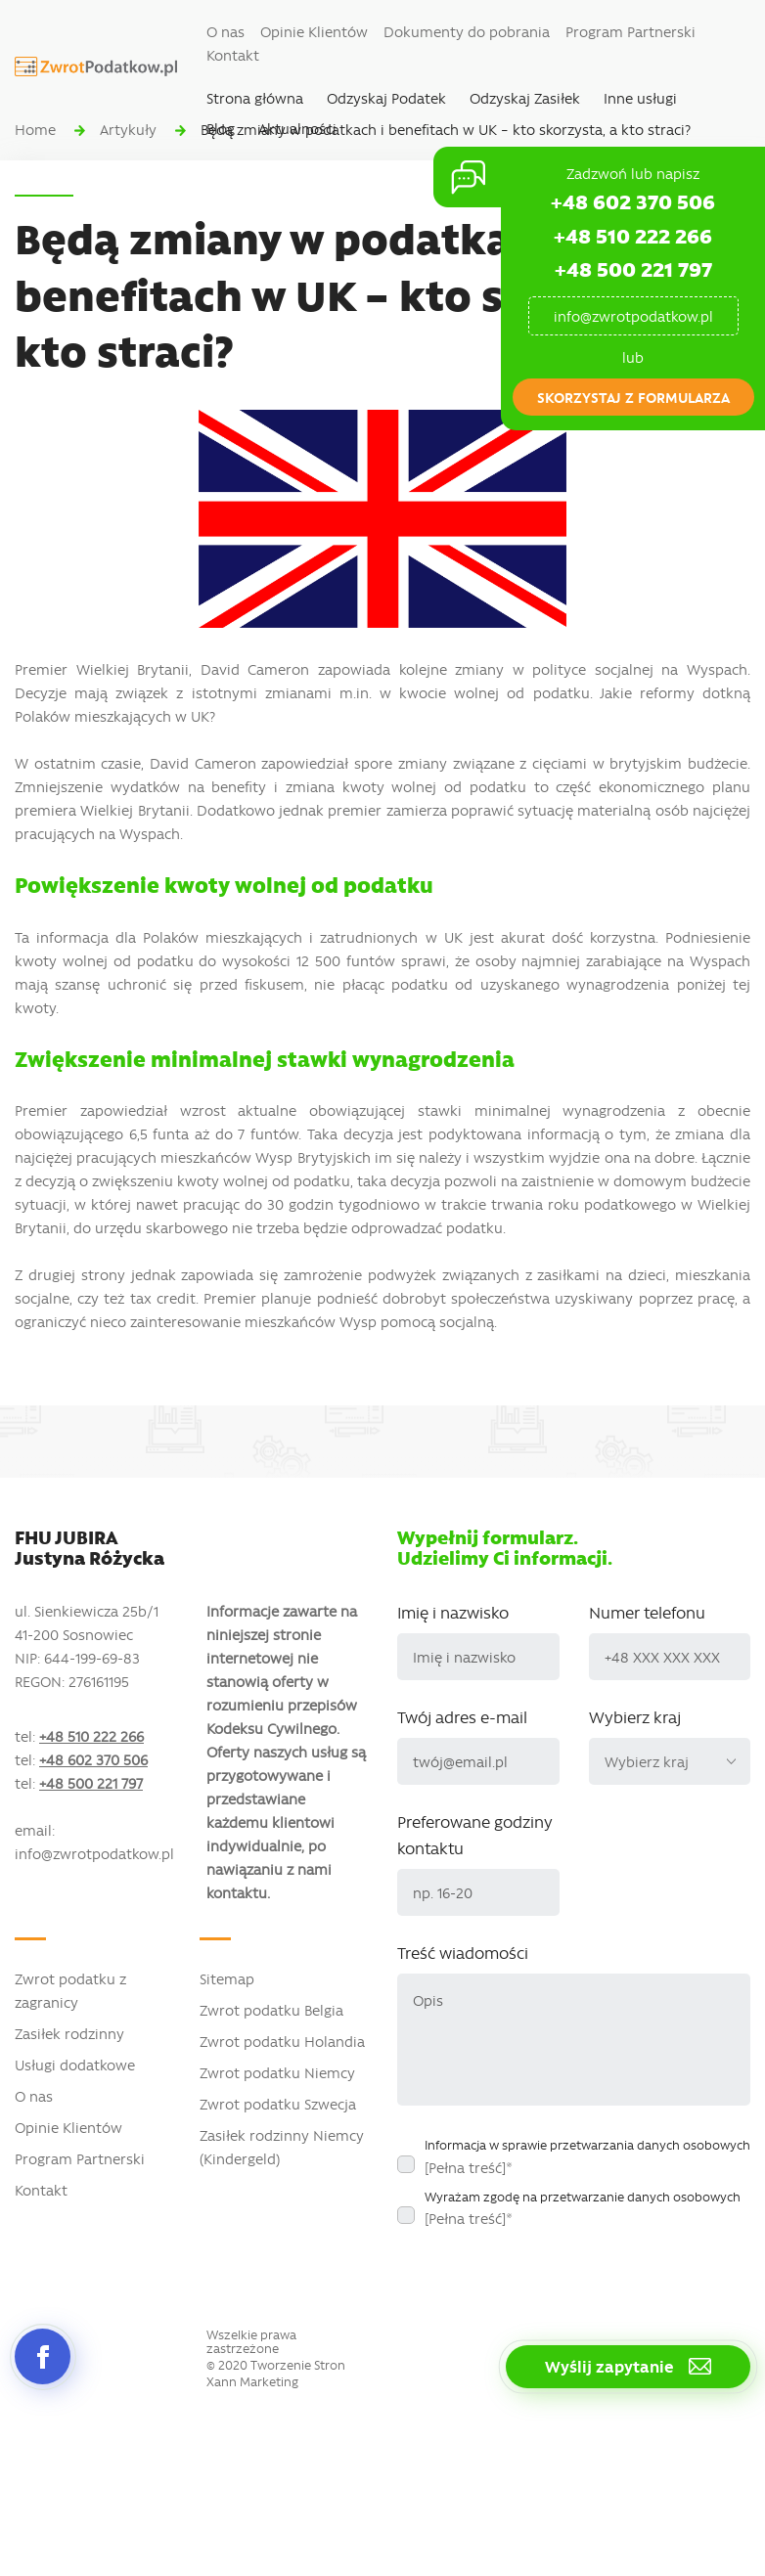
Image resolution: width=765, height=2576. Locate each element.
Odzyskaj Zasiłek (525, 98)
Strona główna (254, 98)
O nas (225, 31)
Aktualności (297, 128)
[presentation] (546, 2276)
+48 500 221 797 (633, 268)
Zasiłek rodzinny (69, 2033)
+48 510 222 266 (633, 235)
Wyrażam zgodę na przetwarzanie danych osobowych (583, 2208)
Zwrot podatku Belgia (271, 2010)
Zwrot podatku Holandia (282, 2041)
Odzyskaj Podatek (386, 98)
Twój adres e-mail (462, 1716)
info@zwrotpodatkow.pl (633, 316)
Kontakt (232, 55)
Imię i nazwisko (453, 1611)
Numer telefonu (647, 1611)
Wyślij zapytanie (628, 2365)
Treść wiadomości (462, 1952)
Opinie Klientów (314, 31)
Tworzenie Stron (297, 2365)
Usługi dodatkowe (75, 2064)
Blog (220, 128)
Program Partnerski (630, 31)
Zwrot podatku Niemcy (277, 2072)
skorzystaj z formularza (633, 397)
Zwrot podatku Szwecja (278, 2103)
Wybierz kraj (635, 1716)
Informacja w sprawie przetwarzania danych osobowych (587, 2156)
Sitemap (227, 1978)
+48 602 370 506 (633, 201)
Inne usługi (640, 98)
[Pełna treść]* (469, 2167)
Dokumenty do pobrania (466, 31)
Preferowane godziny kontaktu (475, 1834)
